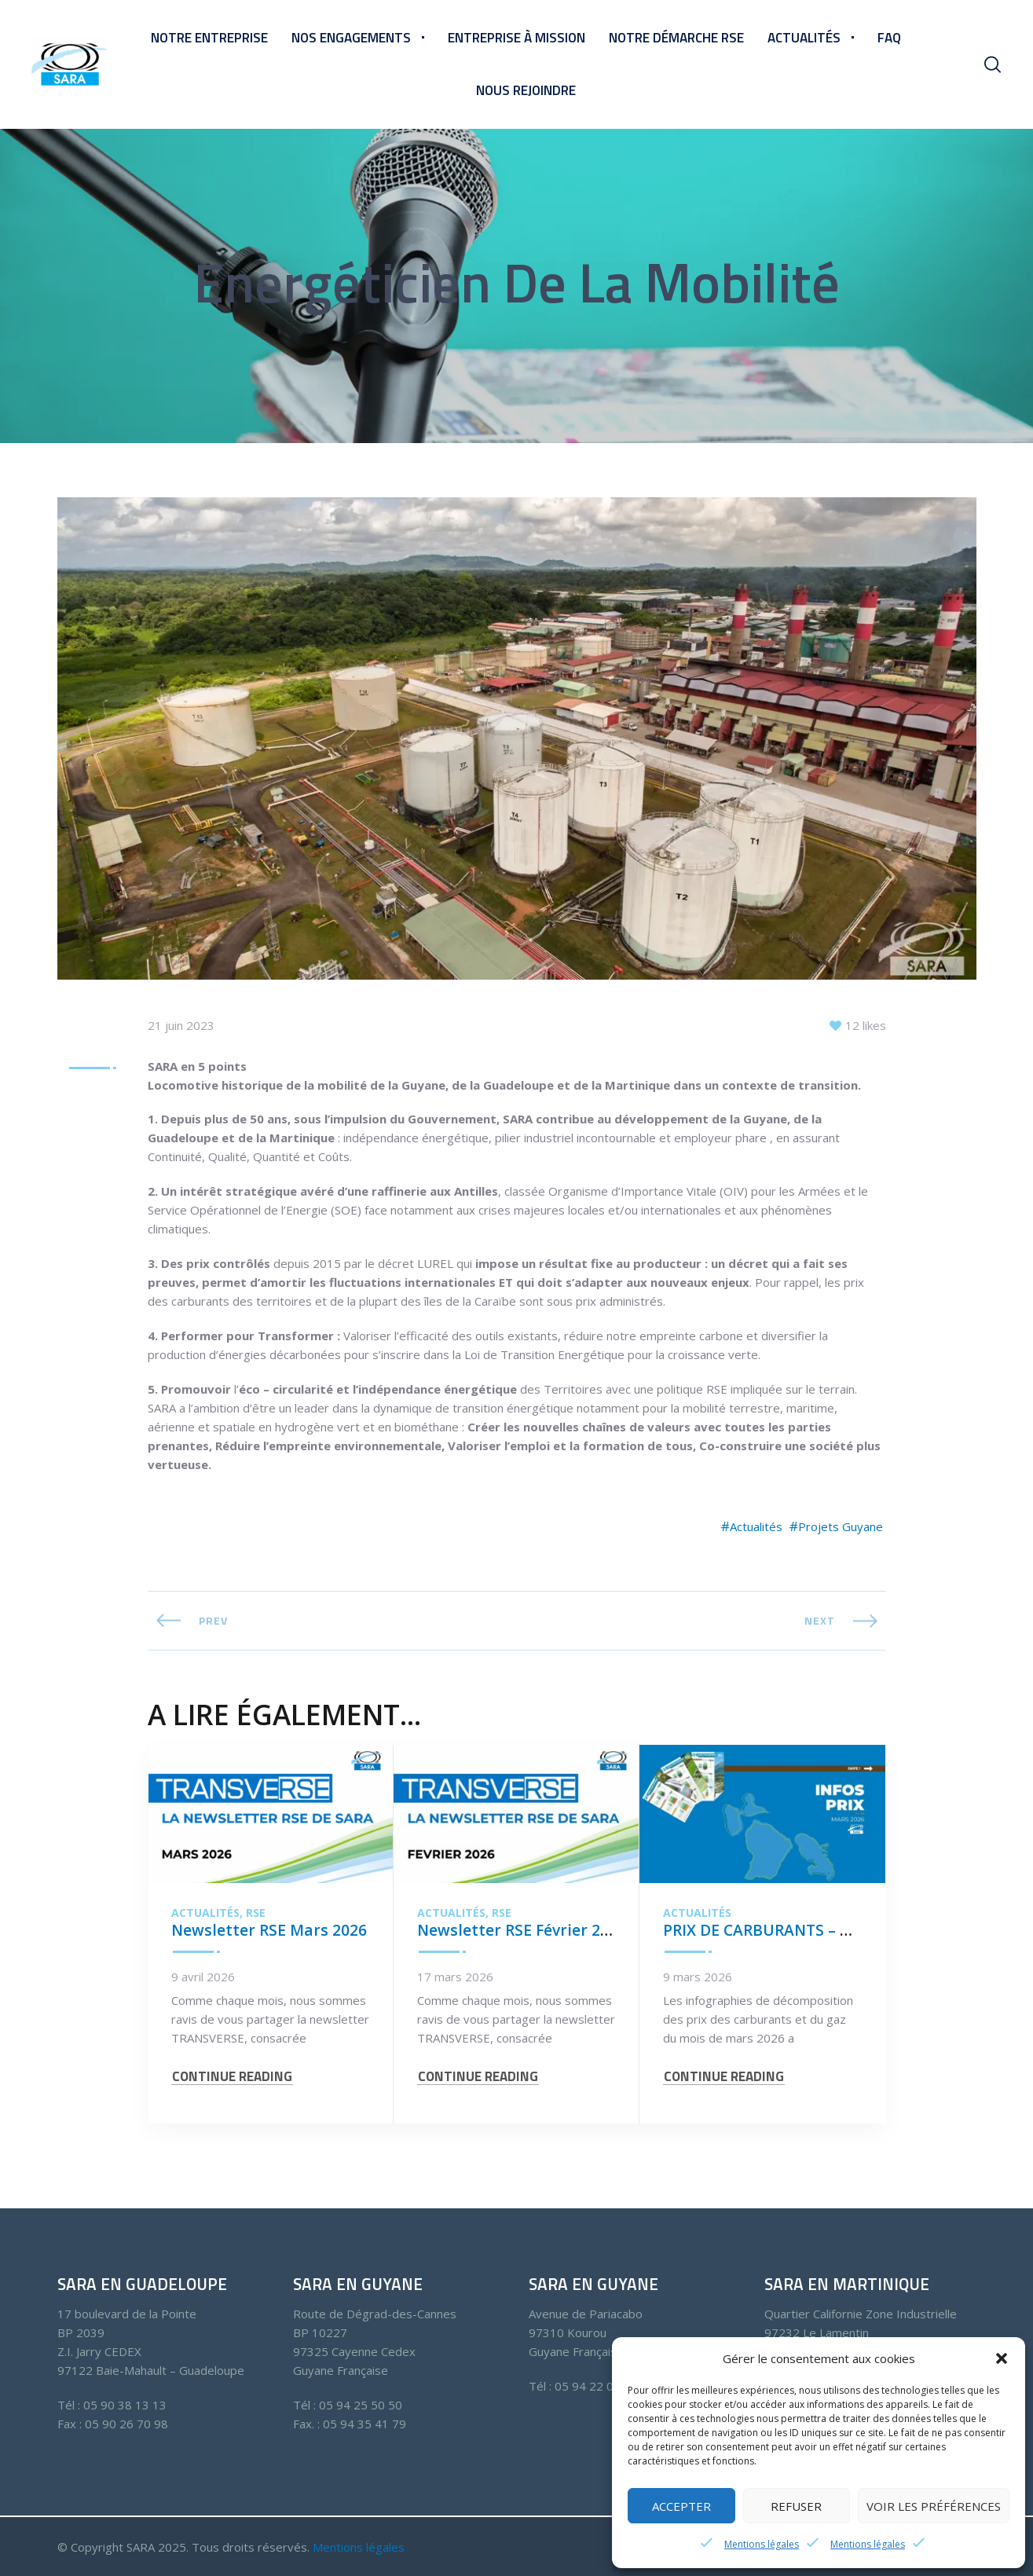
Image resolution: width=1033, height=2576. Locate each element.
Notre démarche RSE (676, 37)
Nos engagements (351, 37)
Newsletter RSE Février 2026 (523, 1931)
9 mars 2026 (697, 1978)
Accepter (681, 2506)
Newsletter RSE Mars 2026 (270, 1931)
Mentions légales (761, 2544)
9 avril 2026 (203, 1978)
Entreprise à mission (516, 37)
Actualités (804, 37)
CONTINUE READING (232, 2083)
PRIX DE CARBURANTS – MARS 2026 (795, 1931)
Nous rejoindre (526, 90)
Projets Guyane (840, 1528)
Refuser (796, 2506)
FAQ (889, 37)
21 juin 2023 (181, 1026)
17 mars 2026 (455, 1978)
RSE (256, 1914)
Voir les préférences (933, 2506)
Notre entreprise (209, 37)
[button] (1001, 2358)
